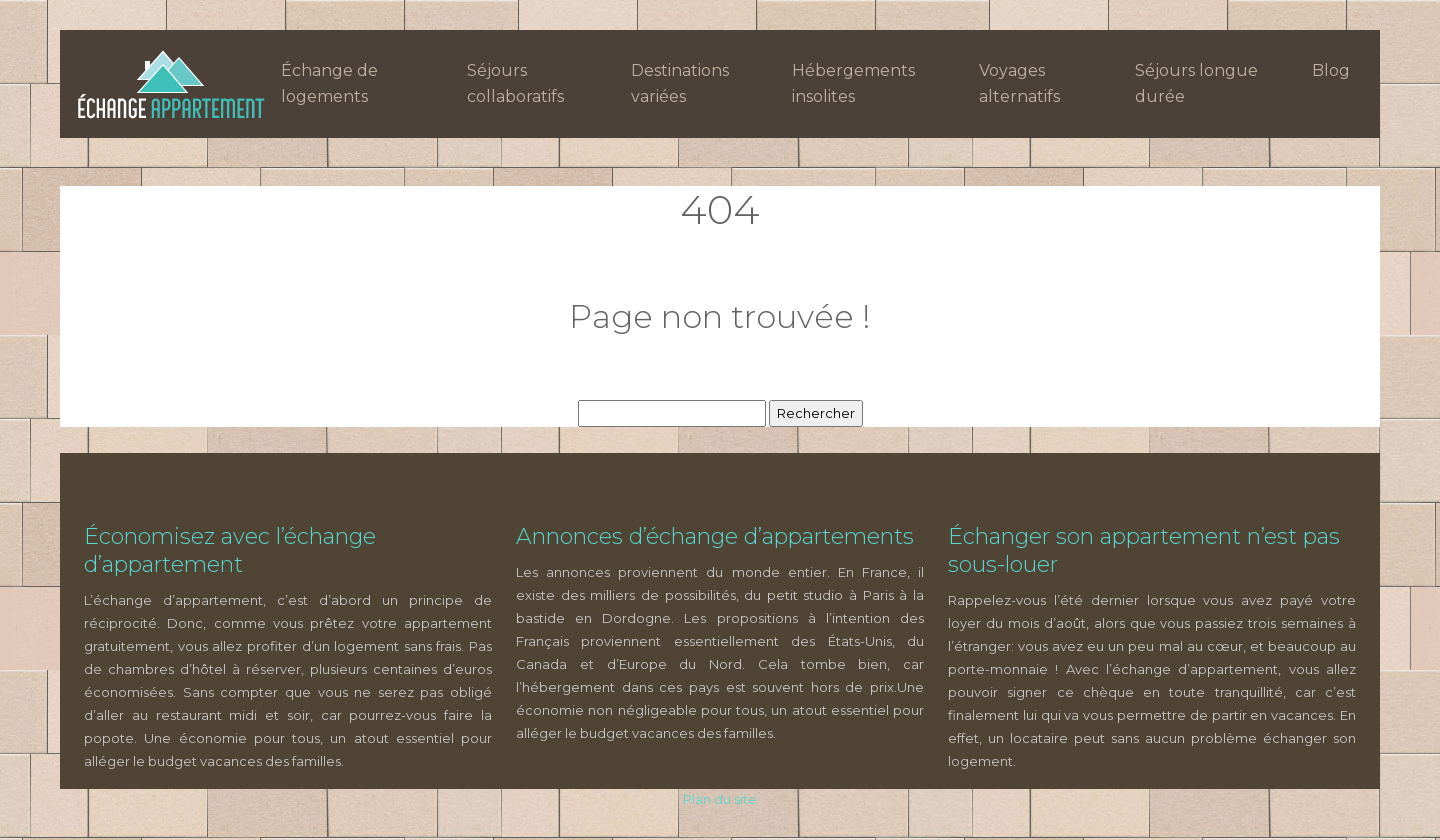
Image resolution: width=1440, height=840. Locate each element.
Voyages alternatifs (1019, 83)
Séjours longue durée (1196, 83)
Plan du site (720, 799)
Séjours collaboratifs (515, 83)
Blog (1331, 70)
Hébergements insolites (853, 83)
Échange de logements (329, 83)
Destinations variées (680, 83)
